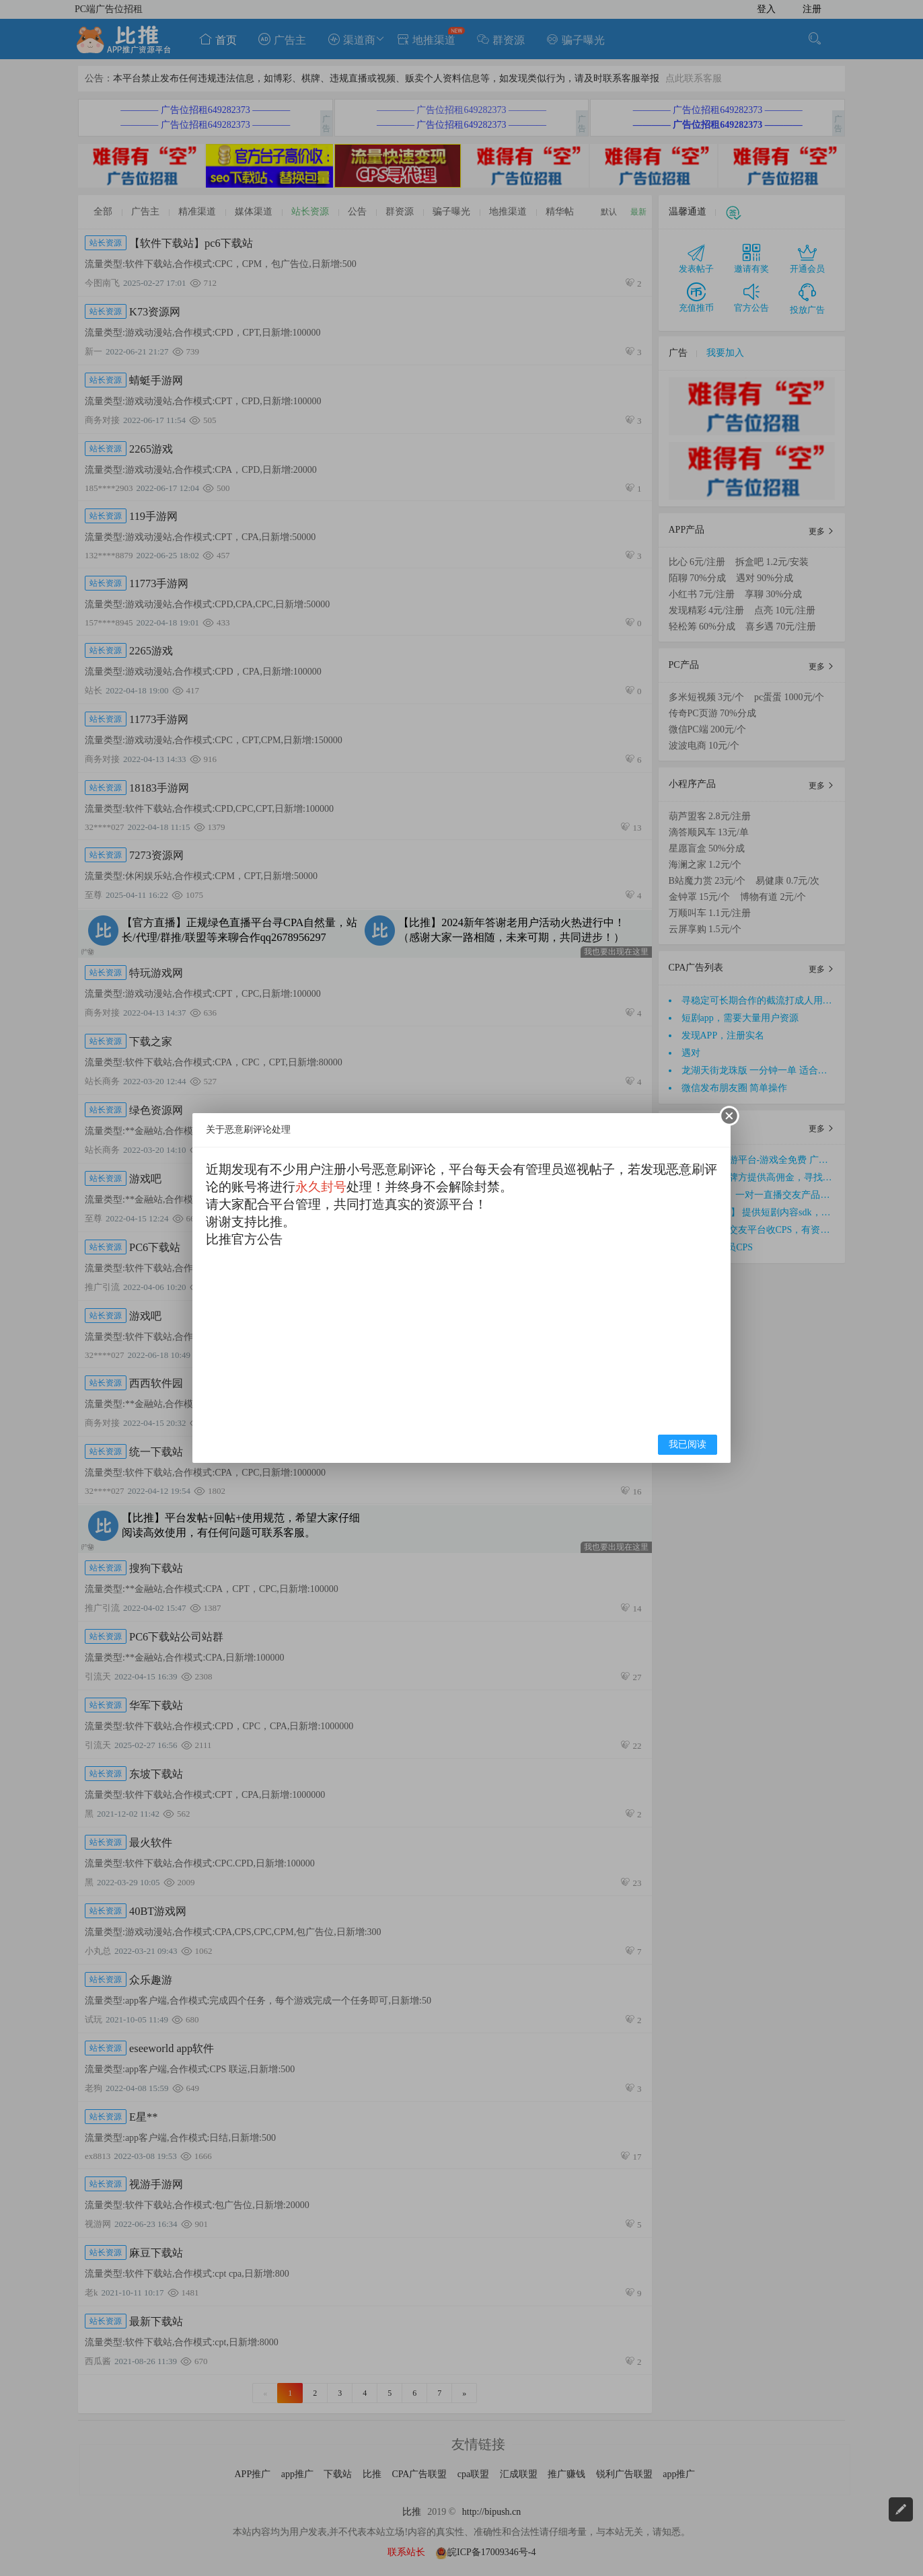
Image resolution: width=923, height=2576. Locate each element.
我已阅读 (687, 1444)
